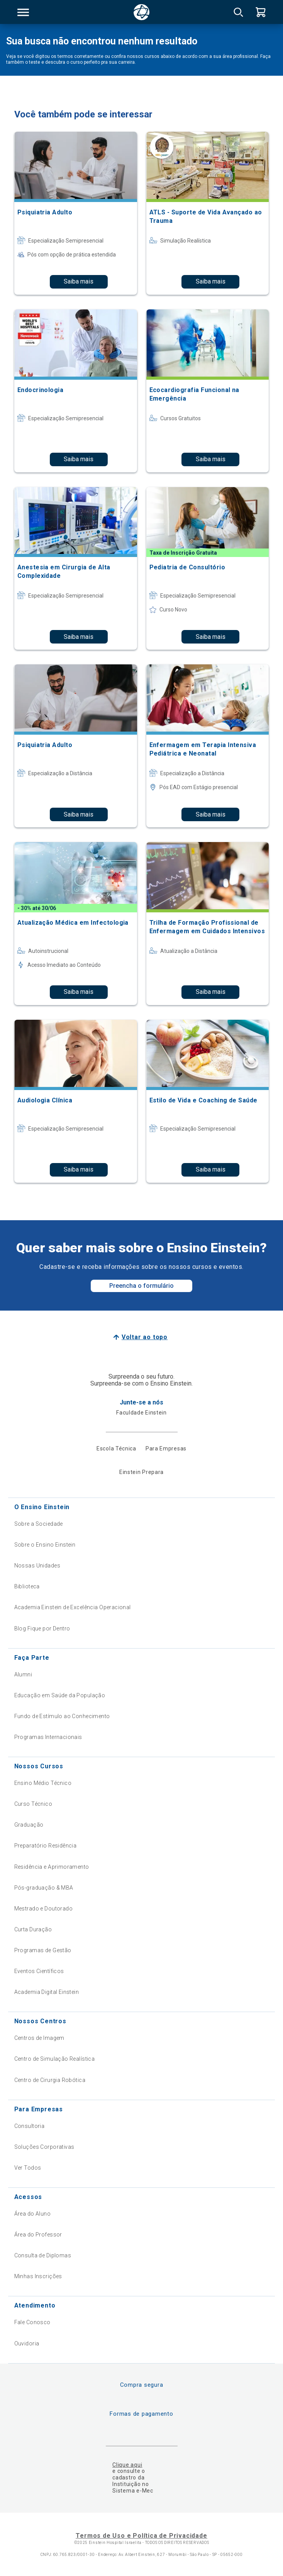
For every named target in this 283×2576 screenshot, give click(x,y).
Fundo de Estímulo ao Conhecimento (62, 1716)
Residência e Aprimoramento (51, 1867)
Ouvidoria (26, 2343)
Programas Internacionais (48, 1737)
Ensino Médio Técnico (42, 1783)
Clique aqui (127, 2465)
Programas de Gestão (42, 1950)
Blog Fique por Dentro (42, 1628)
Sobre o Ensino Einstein (45, 1545)
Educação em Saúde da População (59, 1695)
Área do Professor (38, 2234)
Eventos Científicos (39, 1971)
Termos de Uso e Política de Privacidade (141, 2535)
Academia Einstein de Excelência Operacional (72, 1607)
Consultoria (29, 2126)
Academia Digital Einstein (46, 1992)
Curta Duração (33, 1929)
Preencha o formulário (141, 1285)
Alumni (23, 1674)
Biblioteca (27, 1586)
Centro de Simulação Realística (54, 2059)
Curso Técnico (33, 1804)
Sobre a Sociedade (38, 1524)
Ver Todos (27, 2168)
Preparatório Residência (45, 1845)
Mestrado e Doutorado (43, 1908)
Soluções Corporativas (44, 2147)
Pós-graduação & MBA (43, 1888)
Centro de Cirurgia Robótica (49, 2080)
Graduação (29, 1825)
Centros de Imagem (39, 2038)
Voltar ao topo (145, 1337)
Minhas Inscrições (38, 2276)
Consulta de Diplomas (42, 2255)
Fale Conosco (32, 2322)
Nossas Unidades (37, 1565)
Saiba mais (78, 281)
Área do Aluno (32, 2214)
